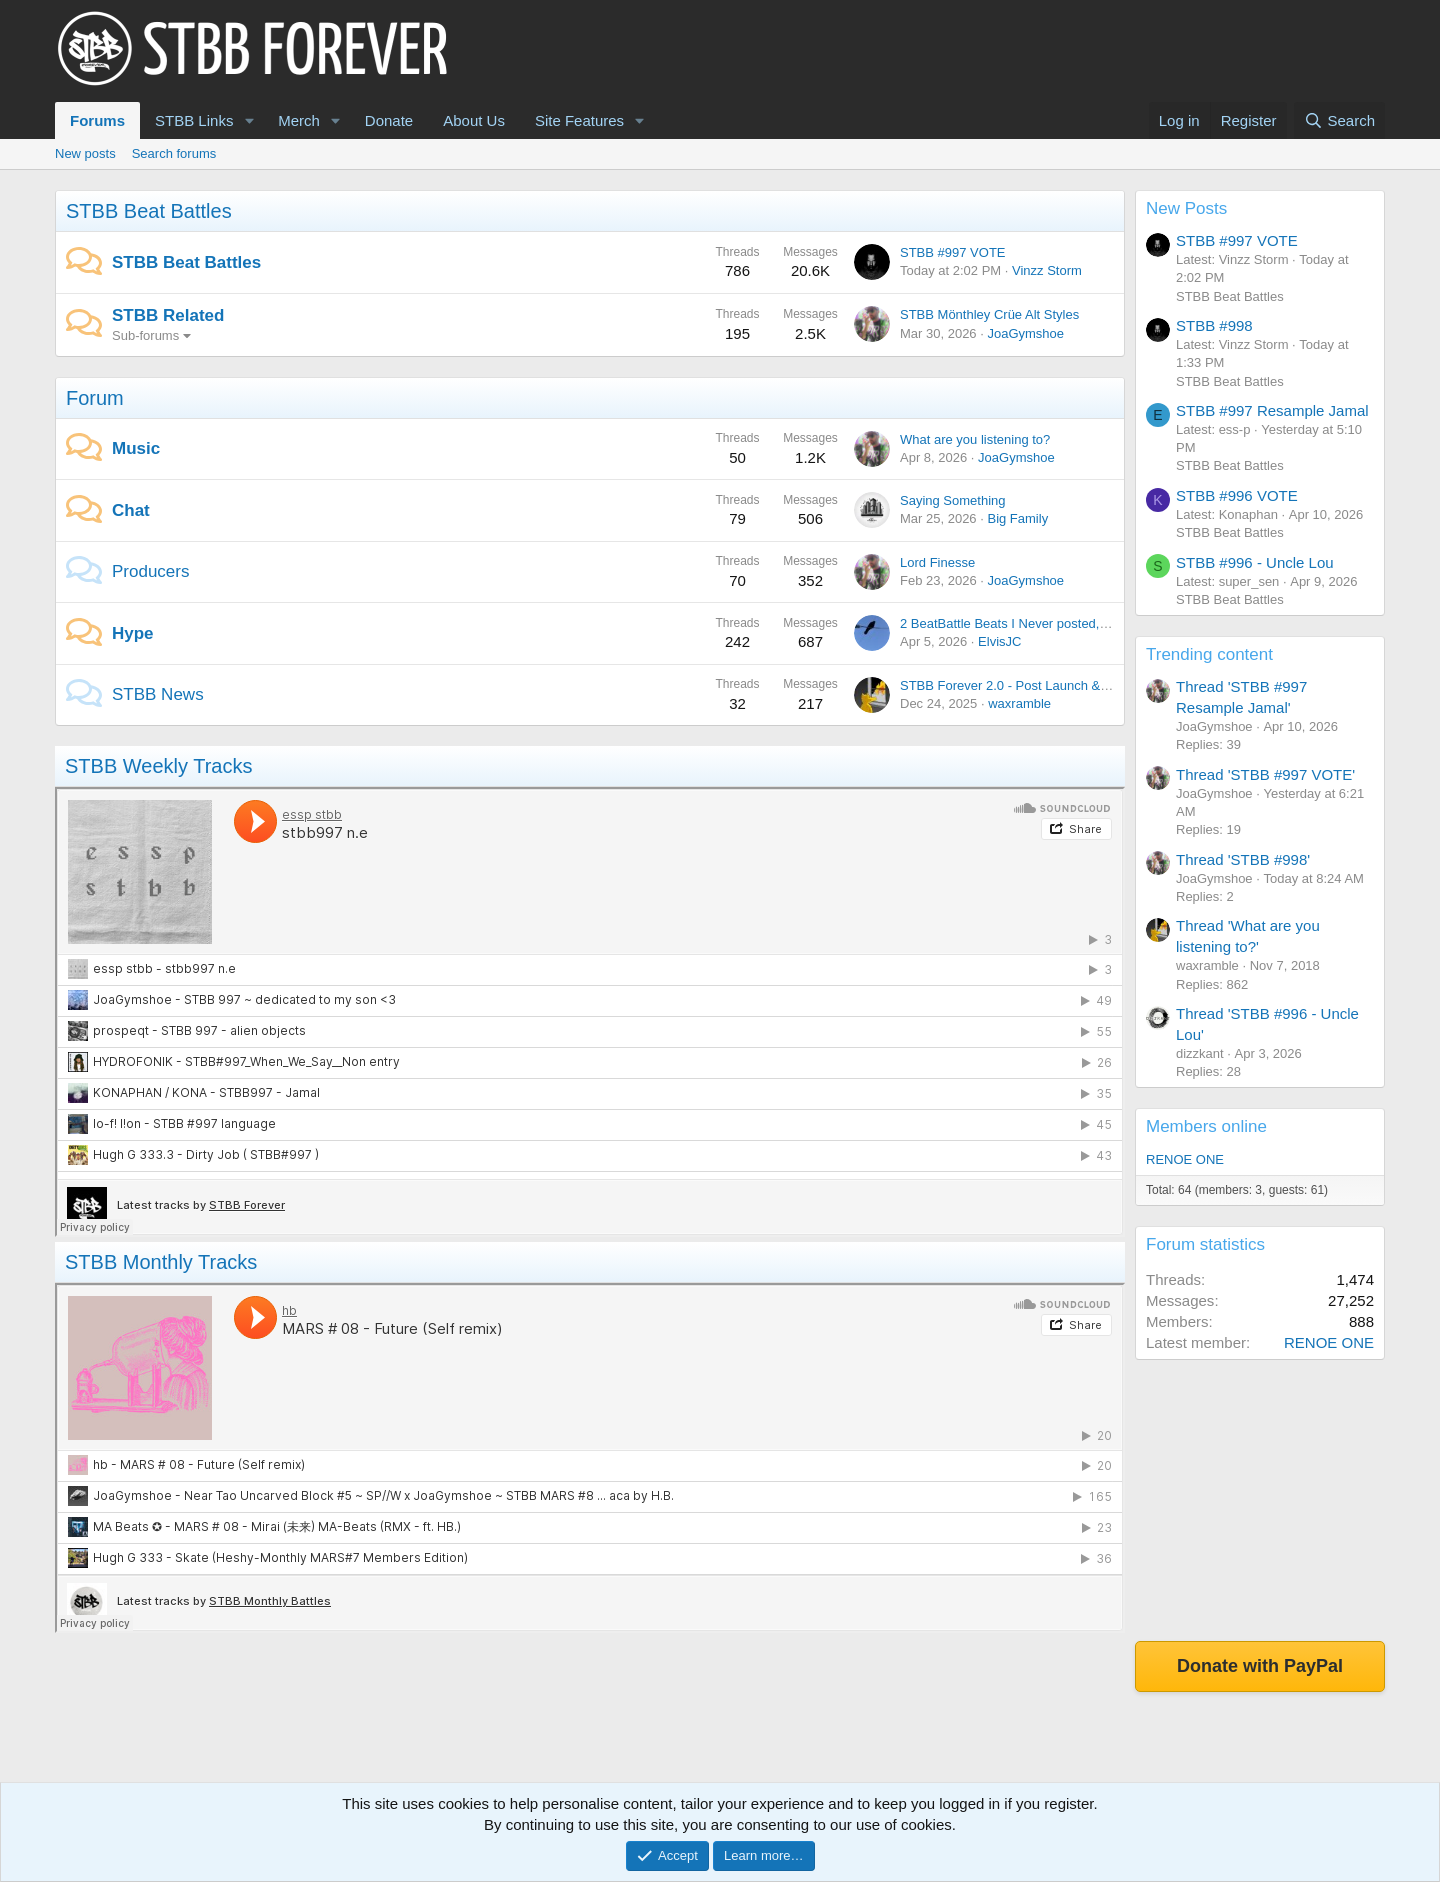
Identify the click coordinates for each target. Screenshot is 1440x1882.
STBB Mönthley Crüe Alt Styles (989, 314)
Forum (95, 398)
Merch (299, 120)
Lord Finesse (937, 562)
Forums (97, 120)
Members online (1206, 1126)
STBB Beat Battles (149, 211)
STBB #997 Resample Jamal (1272, 410)
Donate (389, 120)
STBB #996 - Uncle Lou (1255, 562)
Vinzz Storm (1047, 270)
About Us (474, 120)
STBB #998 (1214, 325)
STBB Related (168, 315)
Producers (150, 571)
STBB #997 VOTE (953, 252)
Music (136, 448)
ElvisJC (999, 641)
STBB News (158, 694)
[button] (249, 120)
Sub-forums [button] (145, 335)
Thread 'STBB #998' (1243, 859)
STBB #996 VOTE (1237, 495)
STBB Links (194, 120)
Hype (133, 633)
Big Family (1017, 518)
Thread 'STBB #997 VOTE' (1265, 774)
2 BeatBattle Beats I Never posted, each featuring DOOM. (1066, 623)
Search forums (174, 153)
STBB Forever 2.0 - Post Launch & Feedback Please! (1054, 685)
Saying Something (953, 500)
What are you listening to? (975, 439)
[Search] (1339, 120)
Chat (131, 510)
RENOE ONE (1185, 1159)
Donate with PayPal (1260, 1666)
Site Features (579, 120)
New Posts (1186, 208)
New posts (85, 153)
